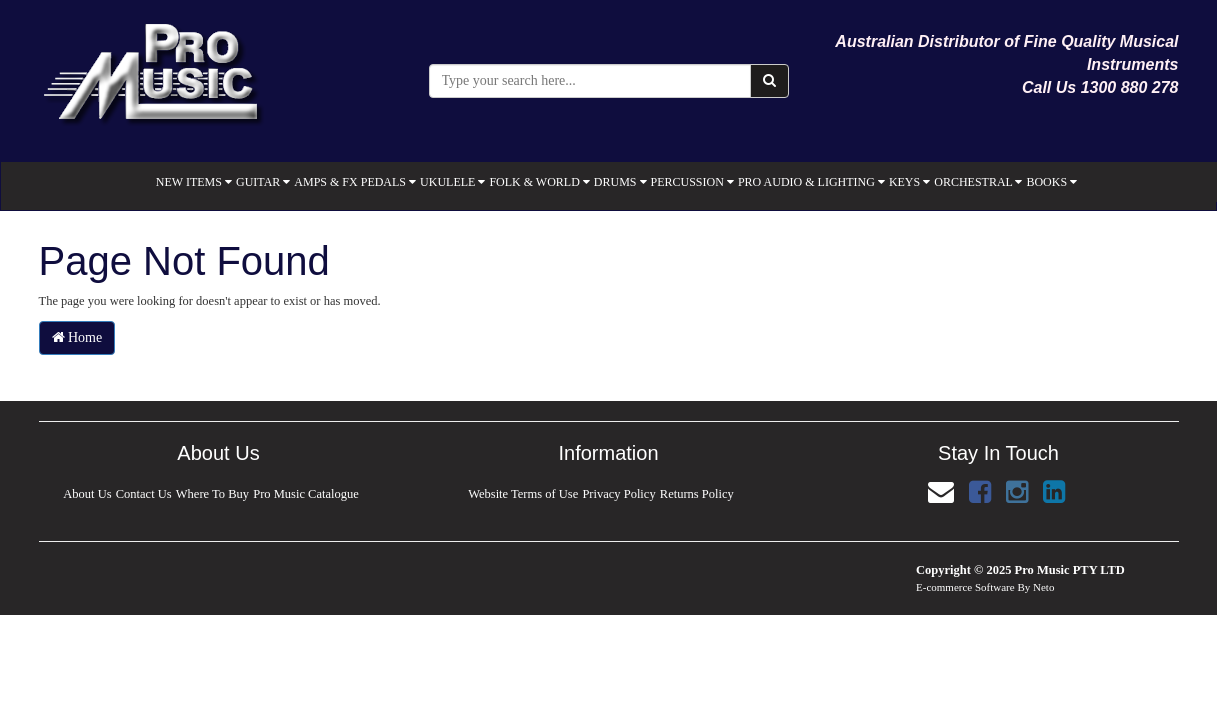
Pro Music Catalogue (307, 494)
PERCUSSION (692, 182)
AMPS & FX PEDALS (355, 182)
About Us (87, 494)
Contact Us (143, 494)
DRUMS (620, 182)
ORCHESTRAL (978, 182)
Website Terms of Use (523, 494)
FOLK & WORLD (539, 182)
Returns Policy (697, 494)
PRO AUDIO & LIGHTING (811, 182)
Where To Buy (212, 494)
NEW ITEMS (194, 182)
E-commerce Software (965, 587)
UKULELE (452, 182)
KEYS (909, 182)
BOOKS (1051, 182)
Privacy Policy (618, 494)
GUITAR (263, 182)
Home (77, 337)
